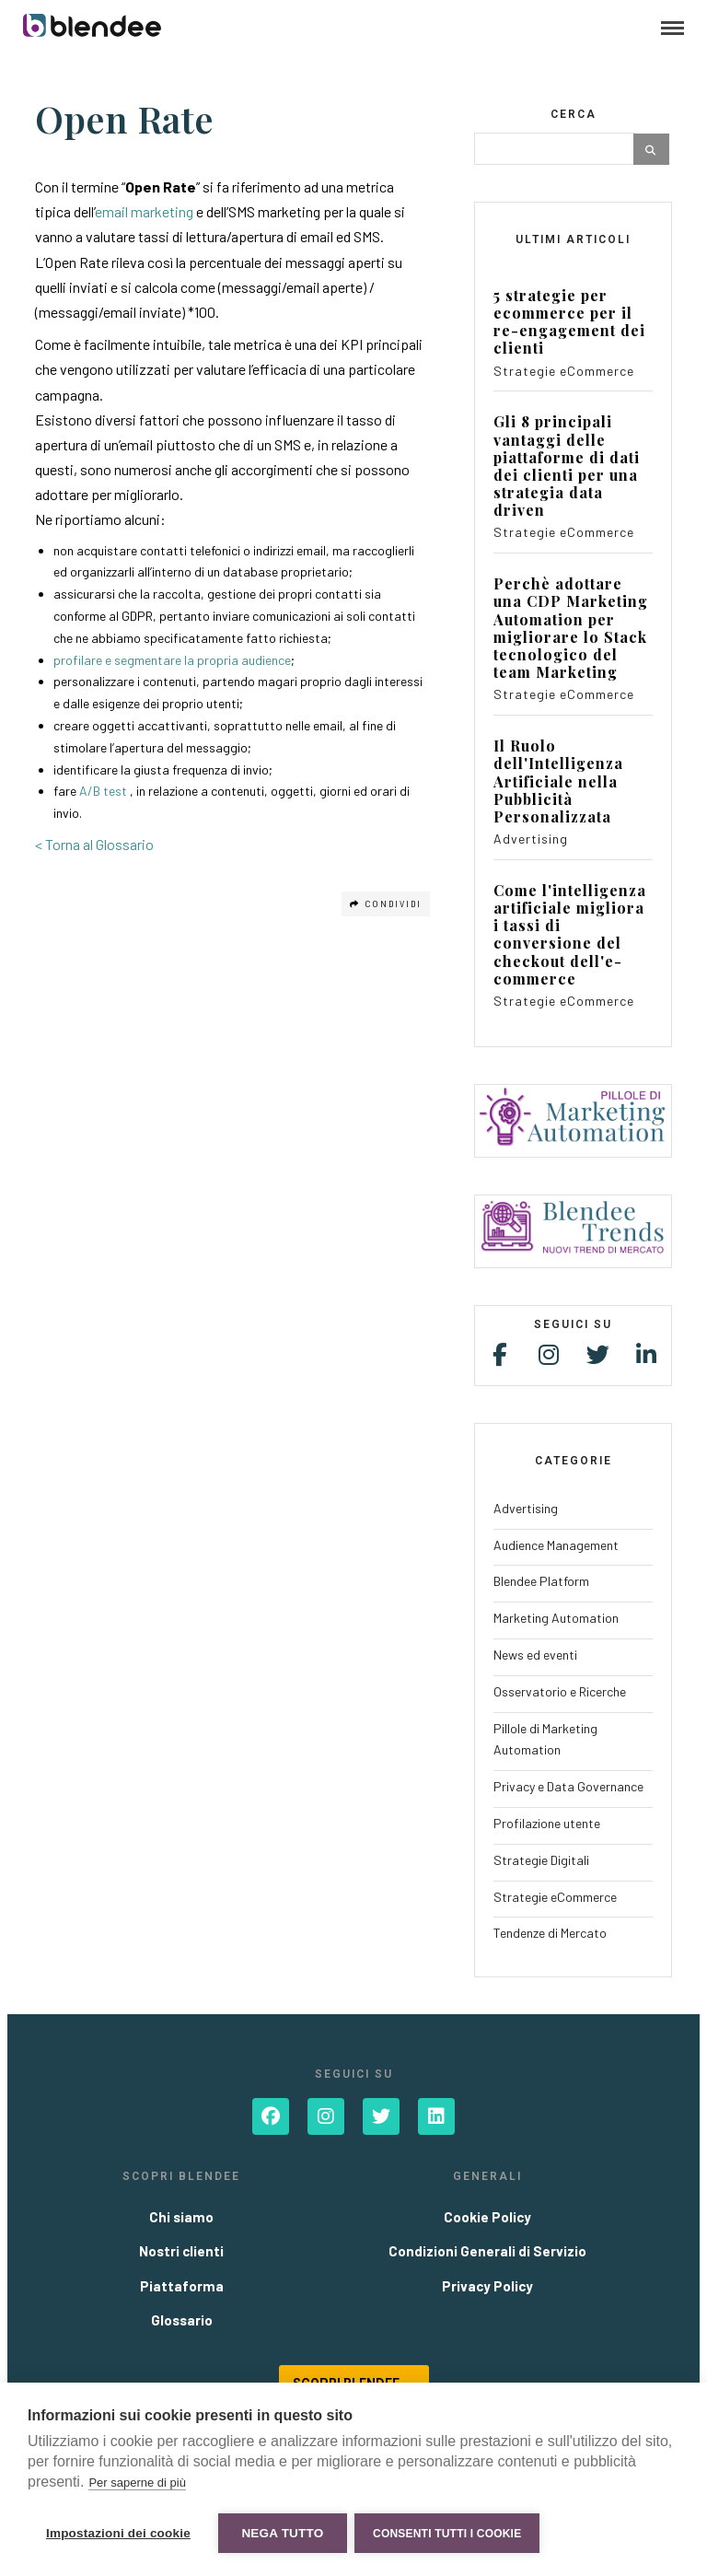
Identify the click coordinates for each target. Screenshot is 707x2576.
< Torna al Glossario (94, 844)
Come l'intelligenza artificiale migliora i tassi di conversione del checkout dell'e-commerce (569, 934)
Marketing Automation (556, 1618)
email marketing (144, 211)
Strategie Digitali (541, 1860)
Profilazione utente (546, 1823)
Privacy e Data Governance (568, 1786)
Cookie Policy (487, 2217)
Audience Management (556, 1545)
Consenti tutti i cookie (449, 2533)
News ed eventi (535, 1654)
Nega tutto (282, 2533)
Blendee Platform (541, 1581)
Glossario (182, 2320)
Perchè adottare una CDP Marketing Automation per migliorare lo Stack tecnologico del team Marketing (570, 628)
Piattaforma (182, 2286)
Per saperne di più (137, 2484)
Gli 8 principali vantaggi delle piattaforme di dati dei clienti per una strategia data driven (566, 466)
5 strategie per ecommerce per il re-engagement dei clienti (569, 321)
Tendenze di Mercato (550, 1933)
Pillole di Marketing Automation (545, 1739)
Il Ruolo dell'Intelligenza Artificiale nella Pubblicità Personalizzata (558, 781)
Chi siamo (181, 2217)
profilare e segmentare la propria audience (172, 660)
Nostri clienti (181, 2251)
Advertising (530, 838)
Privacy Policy (487, 2286)
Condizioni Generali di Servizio (487, 2251)
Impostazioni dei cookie (118, 2533)
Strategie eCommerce (563, 371)
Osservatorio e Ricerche (559, 1691)
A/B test (103, 790)
